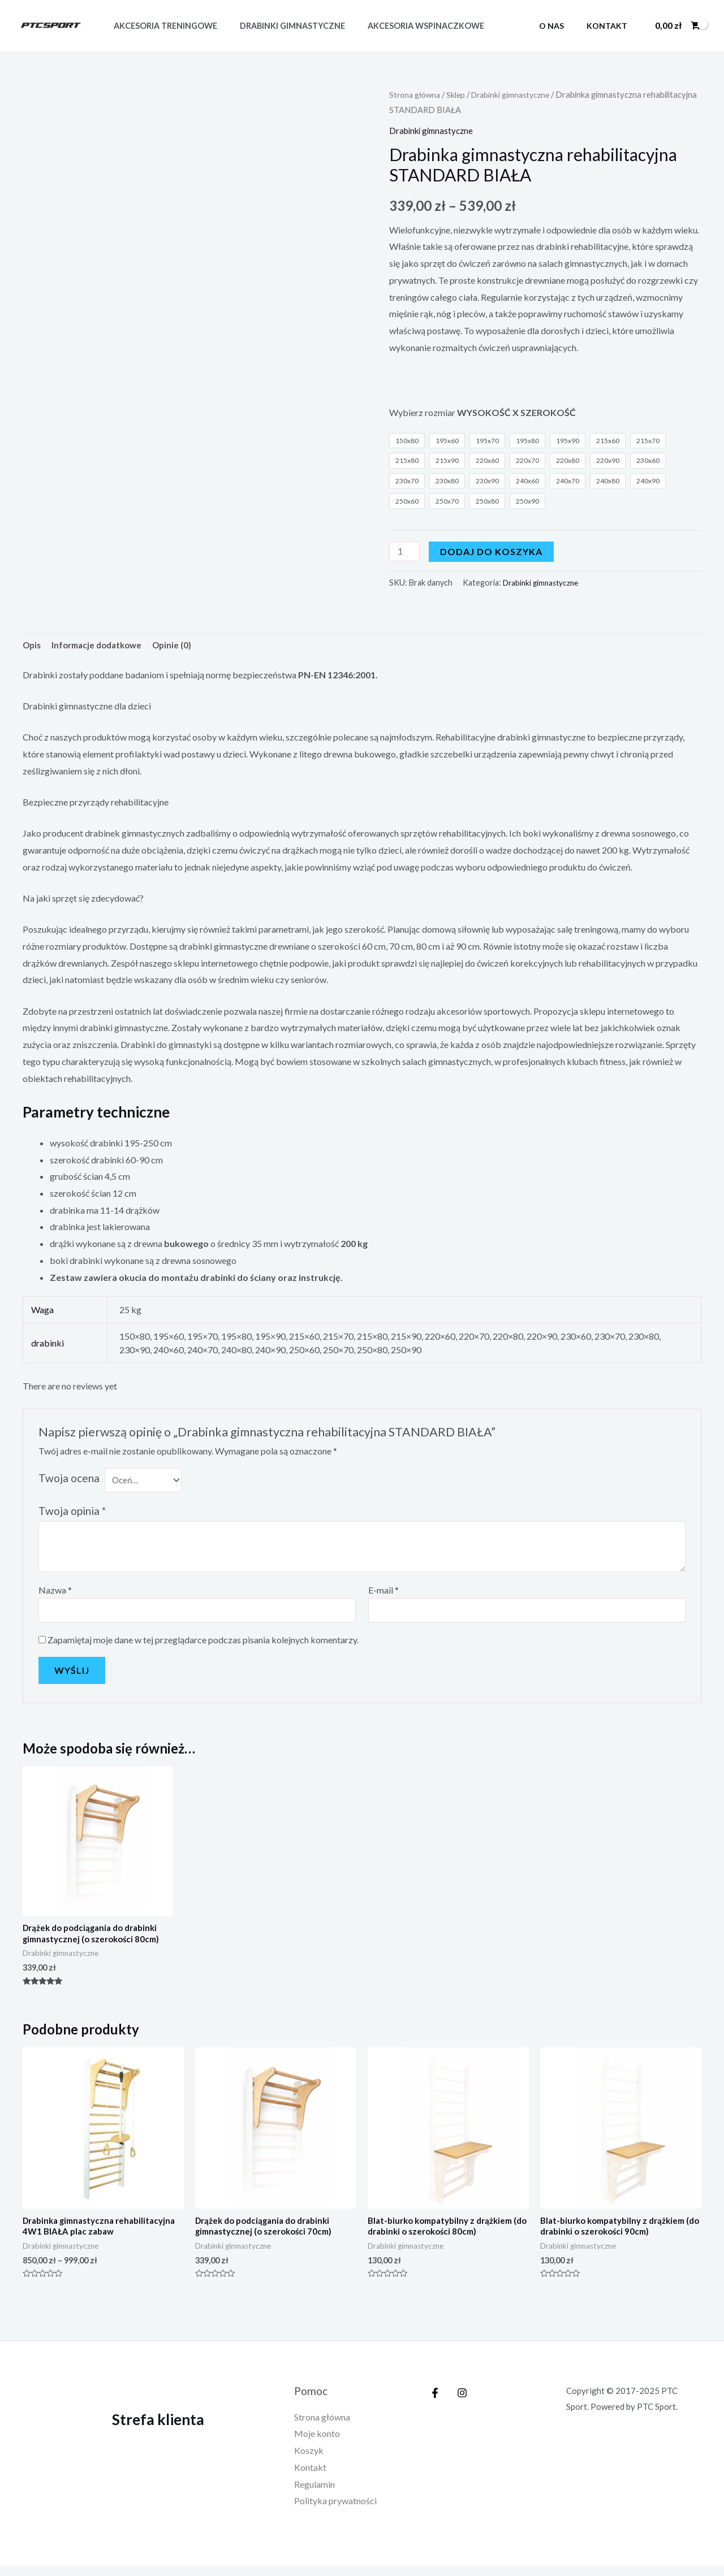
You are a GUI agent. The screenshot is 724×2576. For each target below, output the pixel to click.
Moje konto (317, 2444)
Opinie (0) (181, 647)
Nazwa (55, 1593)
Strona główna (416, 94)
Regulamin (314, 2495)
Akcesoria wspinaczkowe (410, 26)
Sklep (459, 94)
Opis (33, 647)
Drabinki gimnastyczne (282, 26)
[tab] (33, 647)
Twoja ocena (69, 1480)
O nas (561, 26)
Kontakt (610, 26)
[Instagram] (459, 2404)
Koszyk (309, 2461)
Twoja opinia (72, 1515)
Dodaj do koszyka (493, 552)
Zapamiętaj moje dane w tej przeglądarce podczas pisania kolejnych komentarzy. (203, 1645)
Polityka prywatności (335, 2511)
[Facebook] (435, 2404)
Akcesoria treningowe (162, 26)
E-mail (383, 1593)
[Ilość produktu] (405, 552)
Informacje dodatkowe (102, 647)
